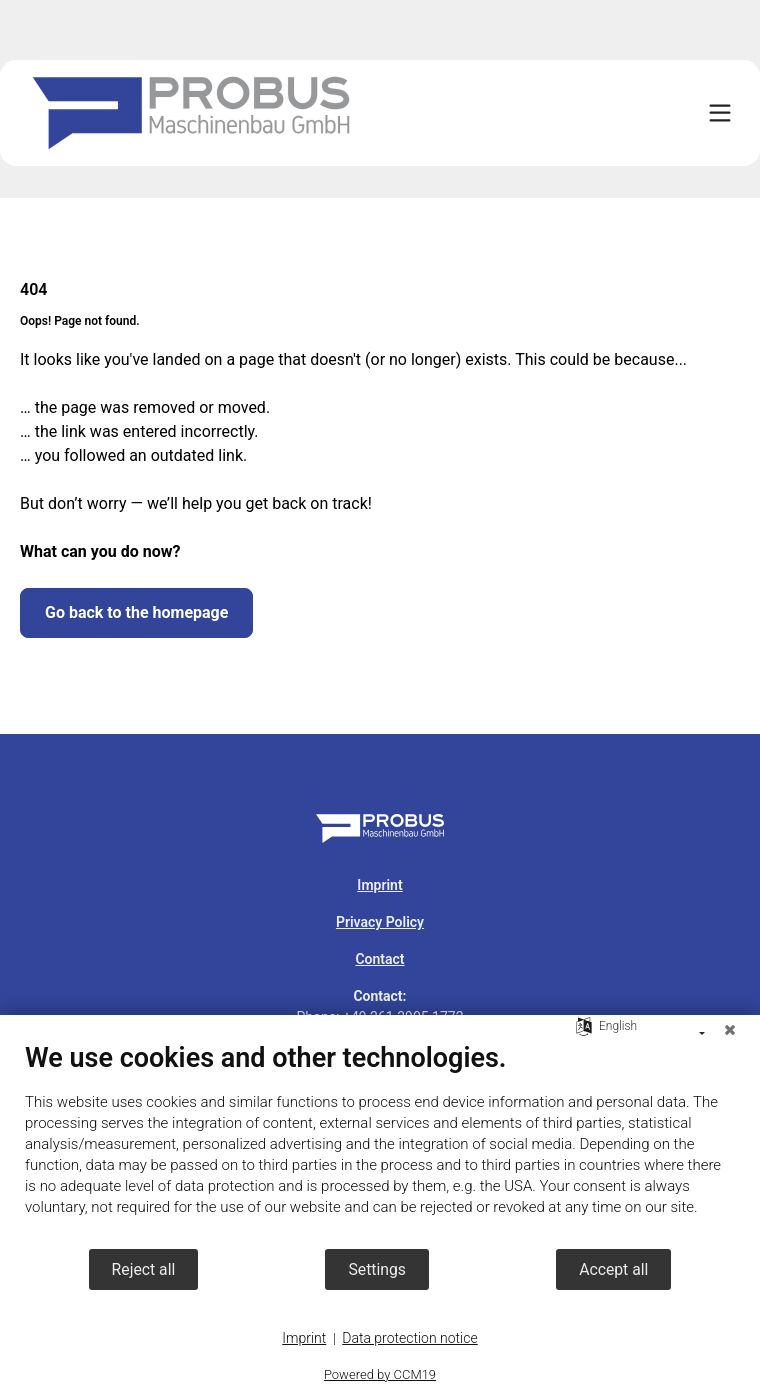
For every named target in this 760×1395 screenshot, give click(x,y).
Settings (377, 1269)
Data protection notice (409, 1338)
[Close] (730, 1030)
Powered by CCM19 (380, 1374)
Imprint (304, 1338)
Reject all (144, 1269)
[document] (380, 1144)
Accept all (613, 1269)
